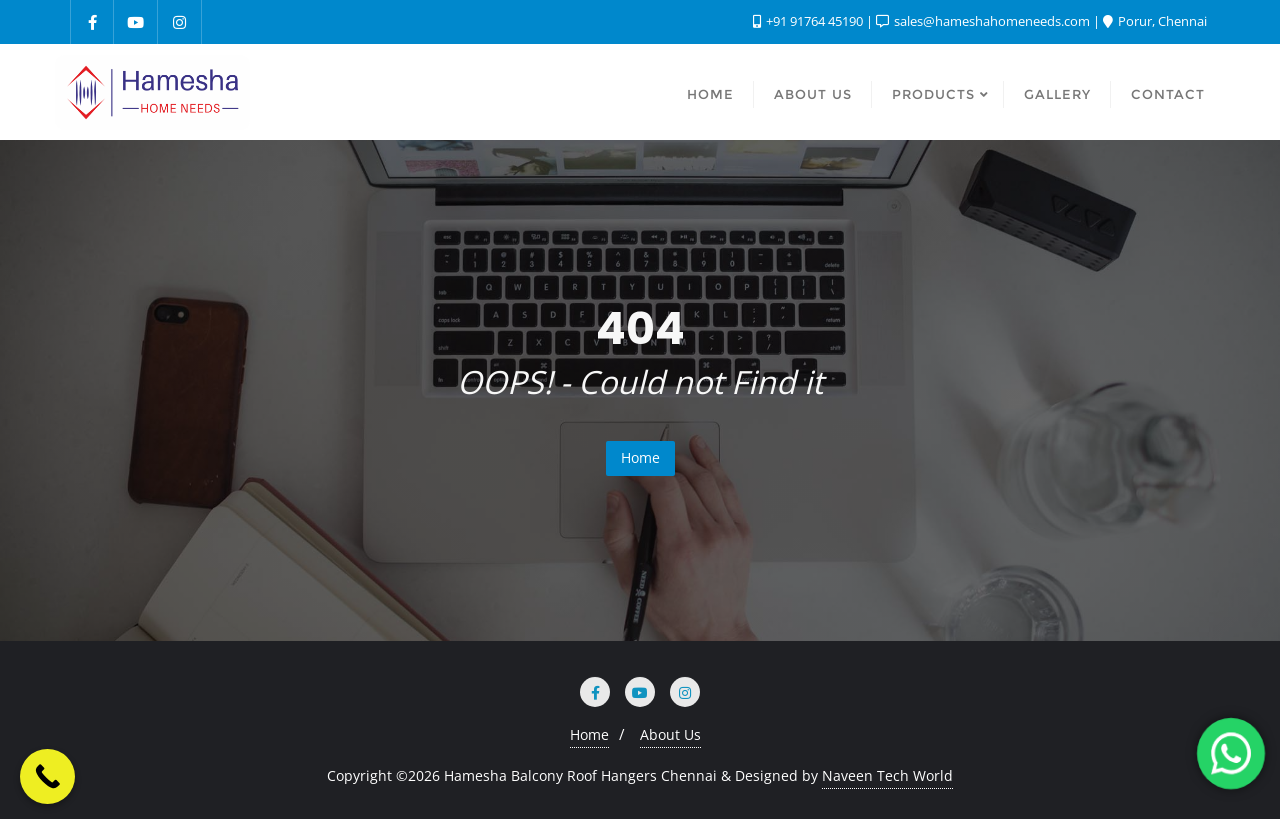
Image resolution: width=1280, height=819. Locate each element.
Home (640, 457)
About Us (670, 734)
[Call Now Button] (47, 776)
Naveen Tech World (887, 775)
